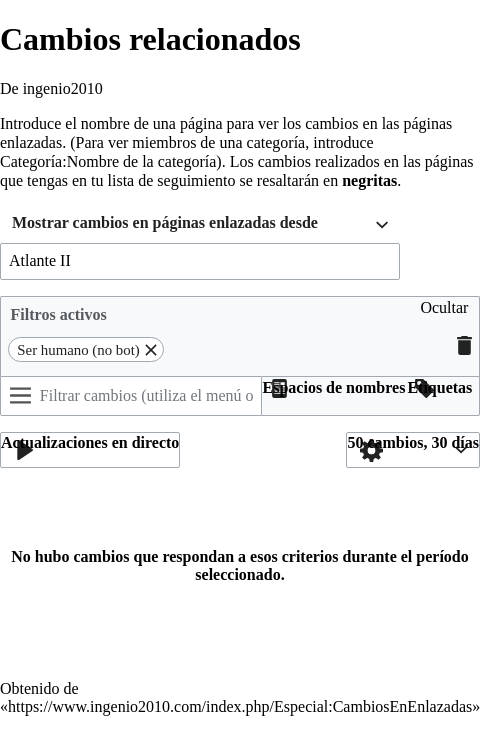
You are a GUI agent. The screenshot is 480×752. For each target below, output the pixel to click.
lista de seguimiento (172, 180)
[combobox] (200, 225)
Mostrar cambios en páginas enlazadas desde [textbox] (165, 222)
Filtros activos (59, 314)
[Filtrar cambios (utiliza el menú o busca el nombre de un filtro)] (131, 396)
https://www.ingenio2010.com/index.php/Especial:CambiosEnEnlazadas (240, 706)
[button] (444, 315)
